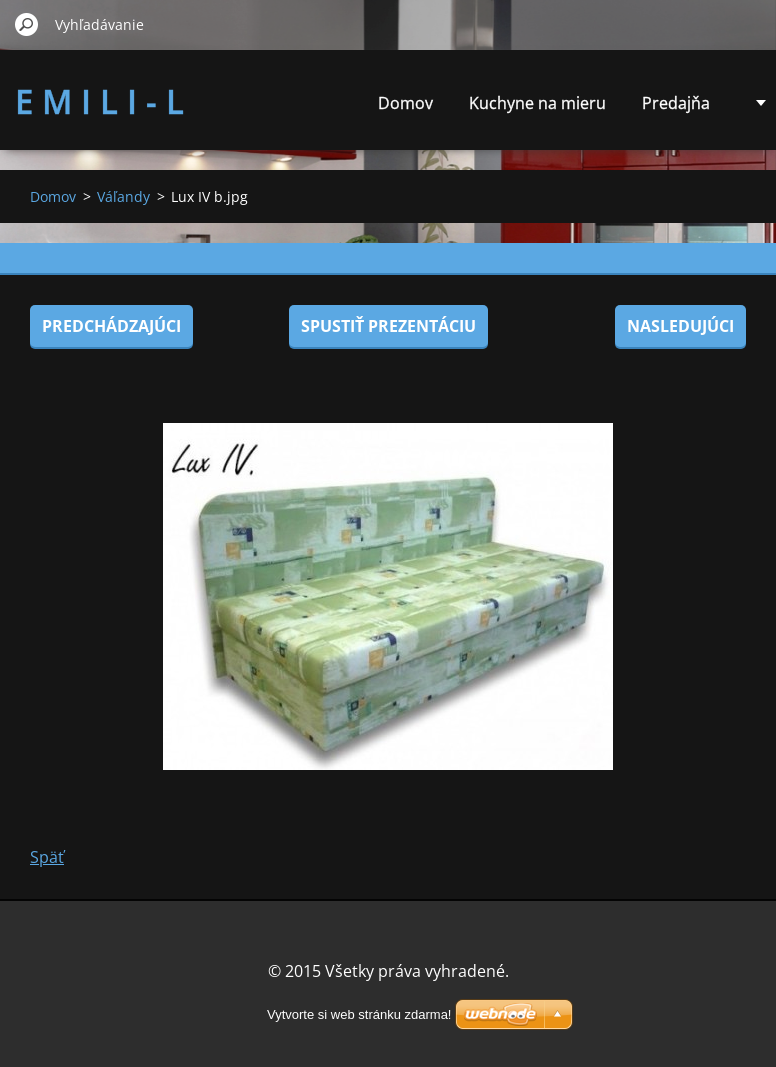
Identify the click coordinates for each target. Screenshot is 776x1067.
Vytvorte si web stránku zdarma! (359, 1014)
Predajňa (676, 103)
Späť (47, 857)
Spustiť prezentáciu (388, 326)
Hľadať (27, 24)
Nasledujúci (680, 326)
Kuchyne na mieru (537, 103)
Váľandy (123, 196)
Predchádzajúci (111, 326)
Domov (405, 103)
